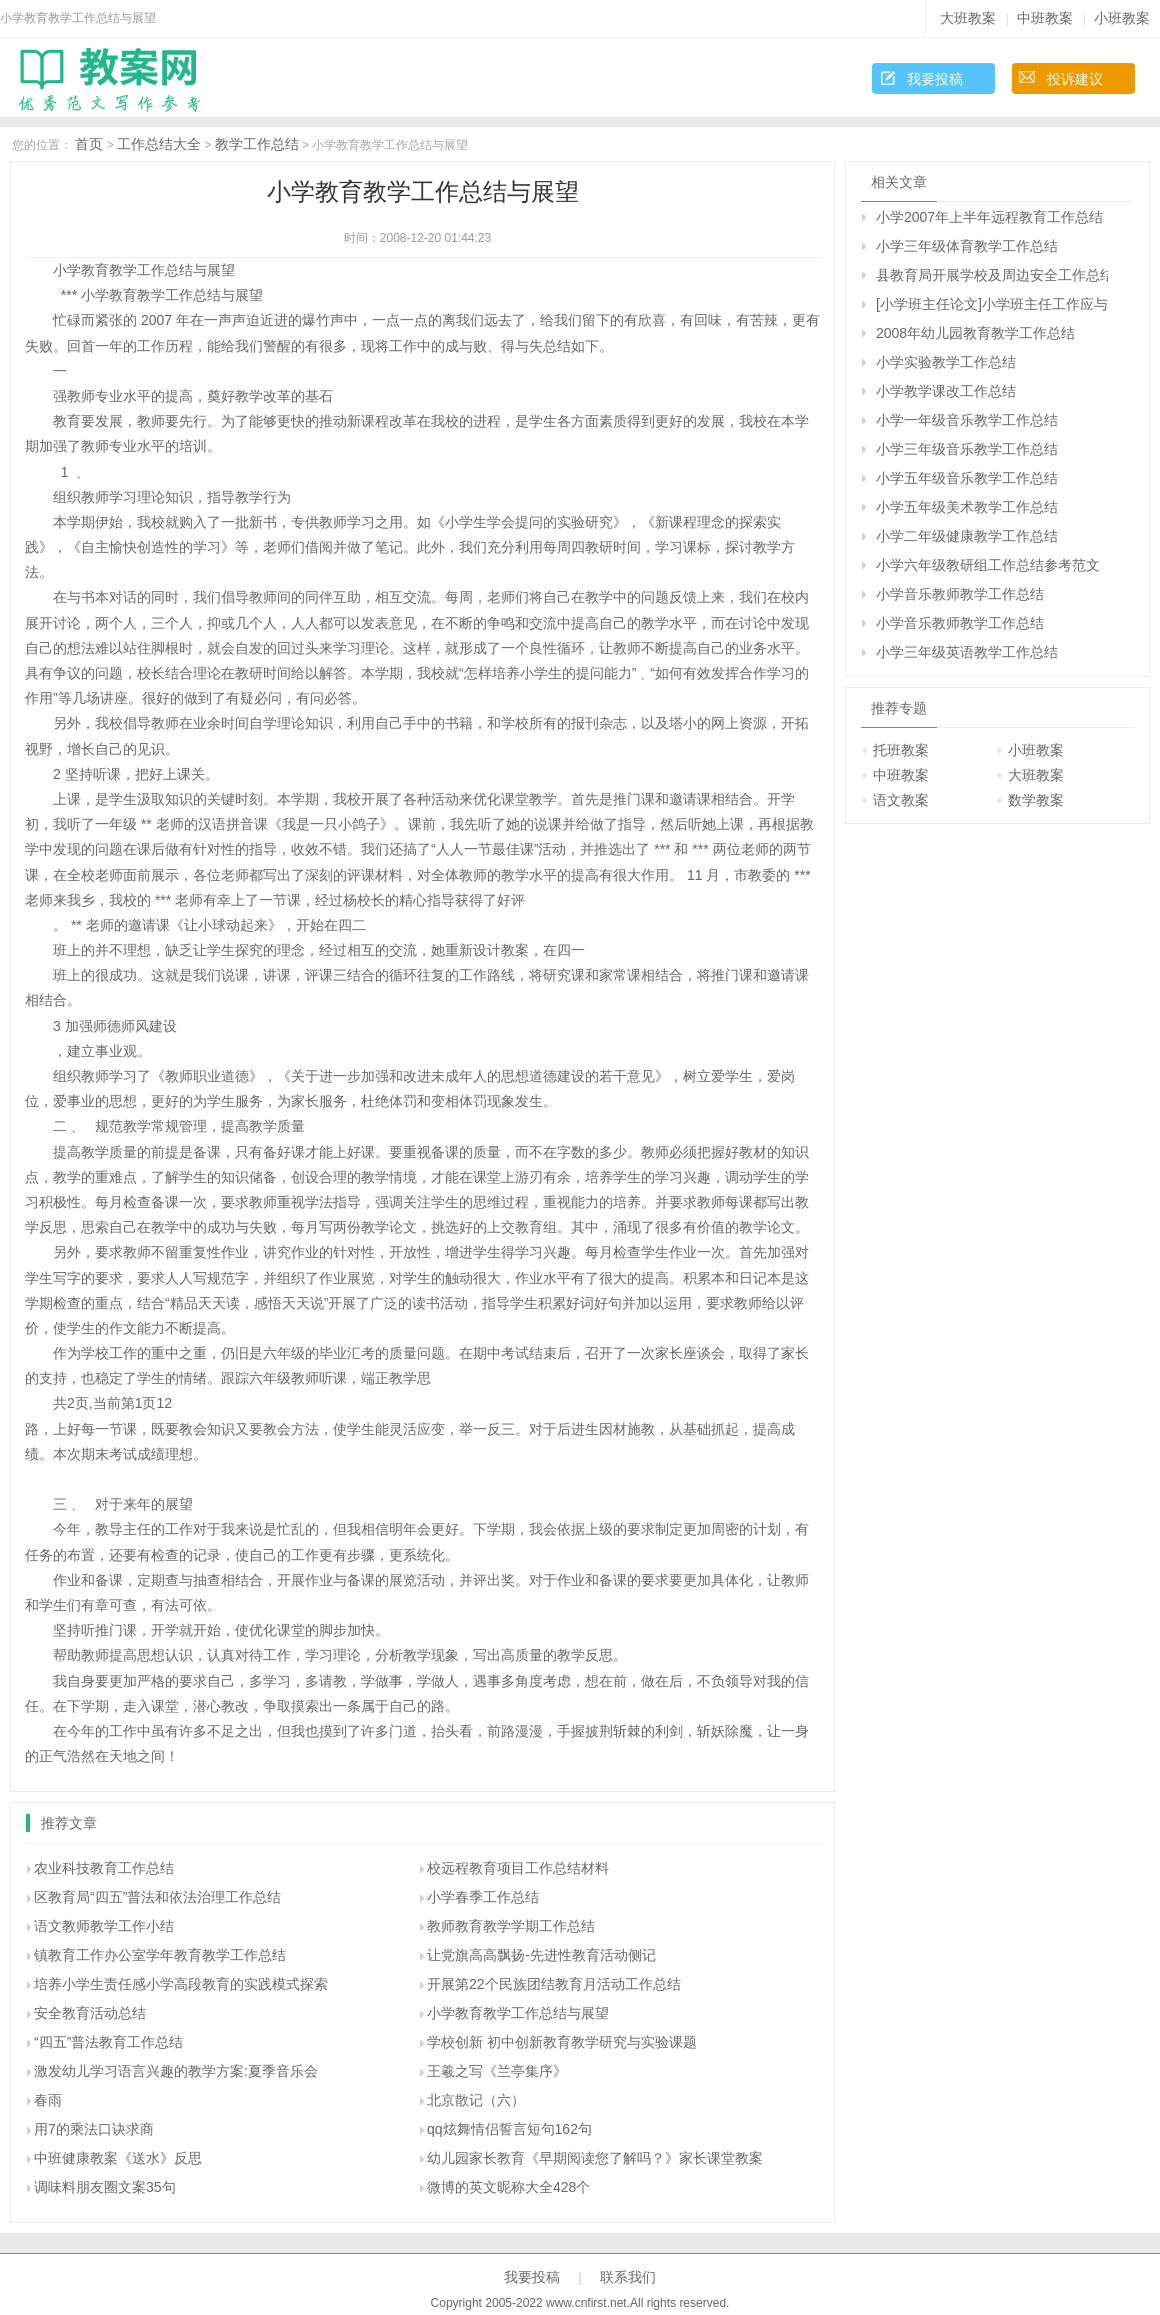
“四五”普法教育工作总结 (108, 2042)
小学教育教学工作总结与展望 (518, 2013)
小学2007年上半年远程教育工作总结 (989, 217)
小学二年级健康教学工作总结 (967, 536)
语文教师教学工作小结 (104, 1926)
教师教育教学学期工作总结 (511, 1926)
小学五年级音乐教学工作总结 (967, 478)
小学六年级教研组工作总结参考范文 (988, 565)
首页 (89, 144)
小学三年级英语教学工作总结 (967, 652)
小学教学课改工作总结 (946, 391)
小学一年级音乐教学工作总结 (967, 420)
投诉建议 (1075, 79)
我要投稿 (935, 79)
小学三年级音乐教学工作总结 (967, 449)
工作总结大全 (159, 144)
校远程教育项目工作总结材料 (518, 1868)
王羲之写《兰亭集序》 (497, 2071)
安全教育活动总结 (90, 2013)
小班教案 (1122, 18)
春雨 (48, 2100)
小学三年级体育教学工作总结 (967, 246)
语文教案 (901, 800)
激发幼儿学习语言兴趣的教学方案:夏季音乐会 (176, 2071)
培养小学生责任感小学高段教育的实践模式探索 (181, 1984)
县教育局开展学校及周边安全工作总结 (992, 275)
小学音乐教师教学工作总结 (960, 594)
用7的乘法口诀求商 (94, 2129)
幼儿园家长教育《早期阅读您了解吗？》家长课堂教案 (595, 2158)
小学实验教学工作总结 (946, 362)
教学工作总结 (257, 144)
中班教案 (1045, 18)
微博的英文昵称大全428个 (508, 2187)
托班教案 (901, 750)
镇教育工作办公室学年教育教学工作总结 (160, 1955)
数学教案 (1036, 800)
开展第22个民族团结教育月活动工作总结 (554, 1984)
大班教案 (968, 18)
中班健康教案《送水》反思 (118, 2158)
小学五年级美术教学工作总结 (967, 507)
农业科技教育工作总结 (104, 1868)
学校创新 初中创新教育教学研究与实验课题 (562, 2042)
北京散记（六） (476, 2100)
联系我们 (628, 2277)
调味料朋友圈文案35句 (105, 2187)
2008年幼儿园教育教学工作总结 (975, 333)
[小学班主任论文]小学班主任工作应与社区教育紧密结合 (992, 304)
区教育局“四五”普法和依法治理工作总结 (157, 1897)
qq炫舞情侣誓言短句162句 (509, 2129)
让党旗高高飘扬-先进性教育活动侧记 (541, 1955)
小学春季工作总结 (483, 1897)
